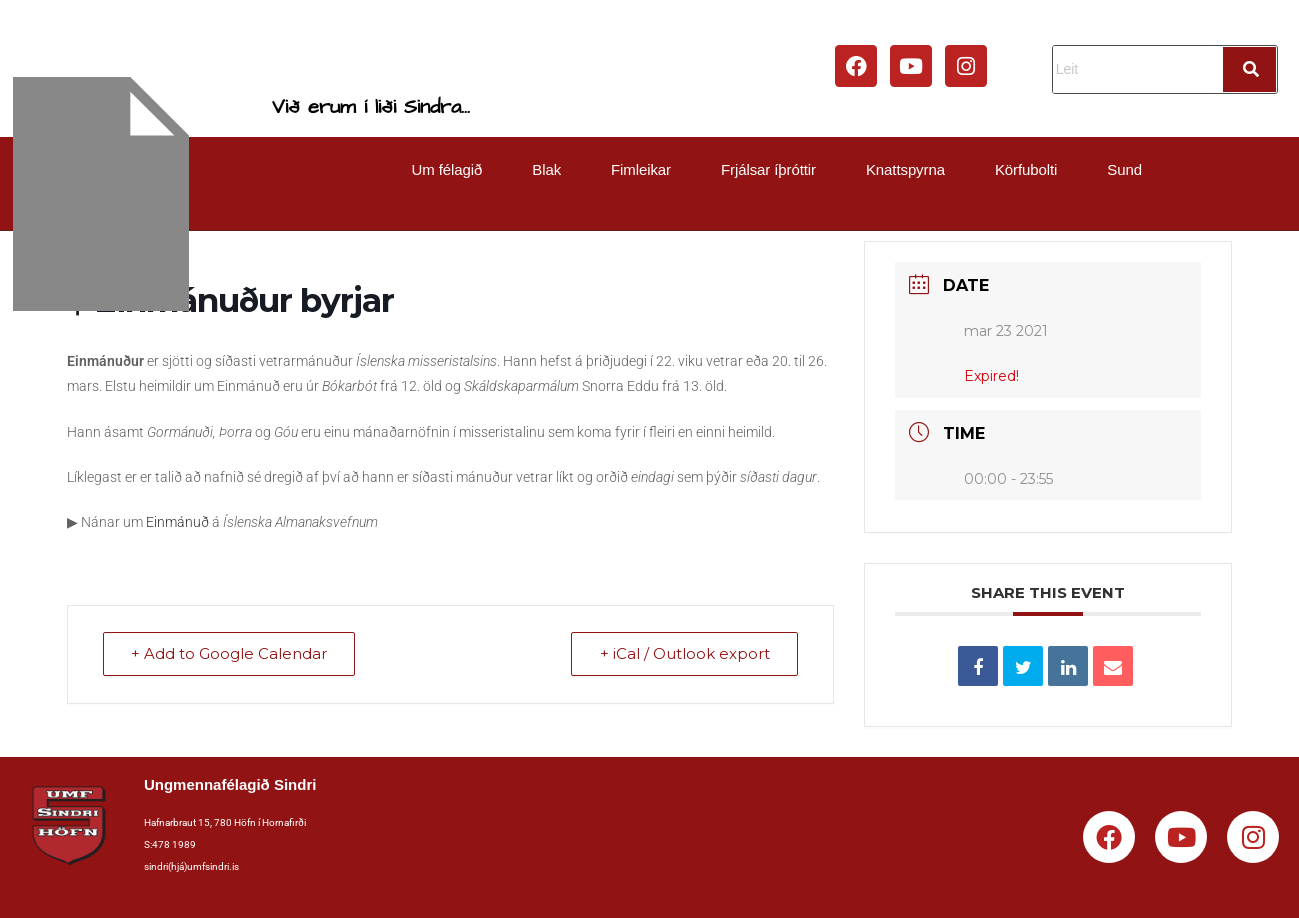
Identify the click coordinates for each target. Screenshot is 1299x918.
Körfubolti (1026, 169)
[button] (452, 169)
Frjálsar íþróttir (768, 169)
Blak (546, 169)
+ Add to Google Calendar (230, 654)
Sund (1124, 169)
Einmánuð (177, 522)
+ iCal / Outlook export (684, 654)
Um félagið (447, 169)
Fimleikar (641, 169)
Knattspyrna (905, 169)
